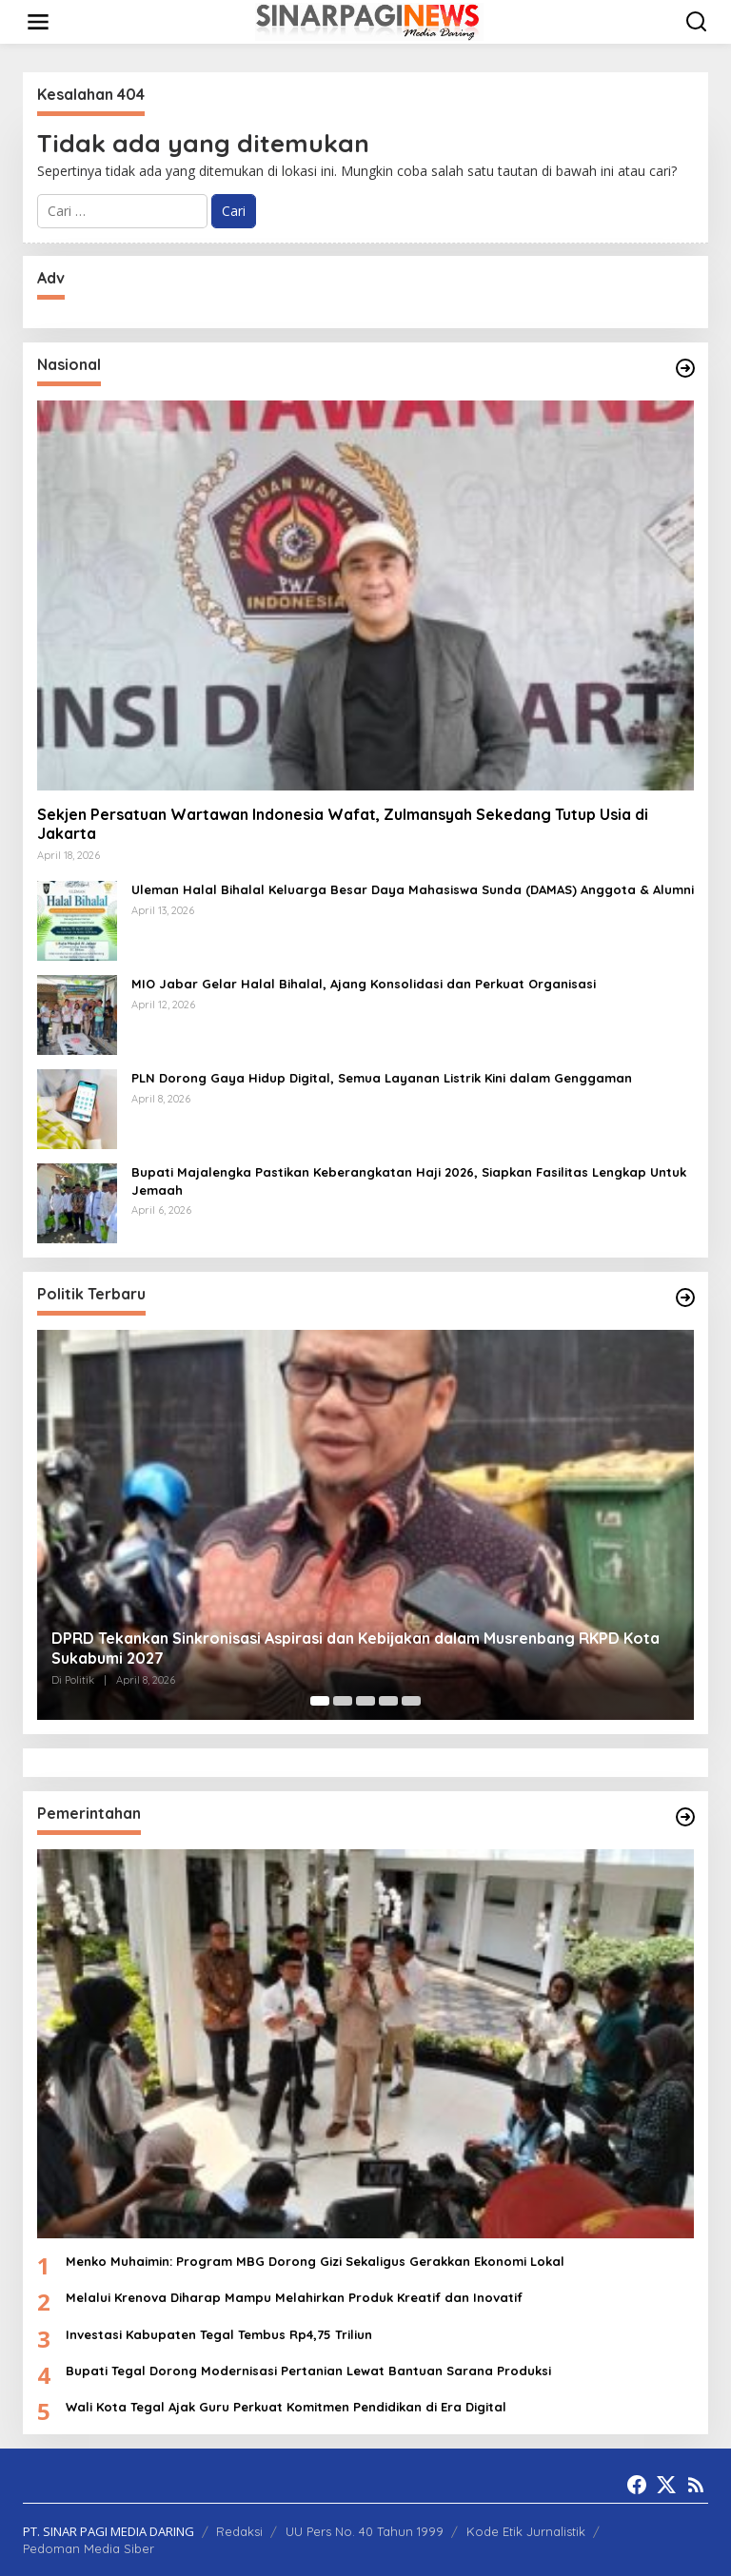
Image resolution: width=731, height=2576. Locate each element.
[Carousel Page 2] (342, 1701)
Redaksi (239, 2531)
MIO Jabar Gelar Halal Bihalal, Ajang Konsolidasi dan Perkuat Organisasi (365, 983)
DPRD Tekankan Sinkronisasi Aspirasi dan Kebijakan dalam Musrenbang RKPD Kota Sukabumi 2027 (355, 1648)
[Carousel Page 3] (365, 1701)
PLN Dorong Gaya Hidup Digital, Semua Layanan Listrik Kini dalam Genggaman (381, 1077)
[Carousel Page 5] (411, 1701)
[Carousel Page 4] (388, 1701)
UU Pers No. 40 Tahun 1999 (365, 2531)
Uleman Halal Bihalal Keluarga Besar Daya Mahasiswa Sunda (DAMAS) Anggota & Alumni (412, 889)
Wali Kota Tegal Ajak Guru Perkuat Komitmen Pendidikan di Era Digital (286, 2406)
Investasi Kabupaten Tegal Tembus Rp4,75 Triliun (219, 2334)
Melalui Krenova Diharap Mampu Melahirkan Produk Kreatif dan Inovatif (294, 2297)
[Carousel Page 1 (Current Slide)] (319, 1701)
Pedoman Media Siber (88, 2548)
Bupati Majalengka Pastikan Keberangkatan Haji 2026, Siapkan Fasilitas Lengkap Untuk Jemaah (408, 1180)
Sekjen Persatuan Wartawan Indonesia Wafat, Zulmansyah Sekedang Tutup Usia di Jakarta (342, 824)
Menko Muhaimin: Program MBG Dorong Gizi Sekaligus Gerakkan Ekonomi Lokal (315, 2261)
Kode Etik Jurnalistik (525, 2531)
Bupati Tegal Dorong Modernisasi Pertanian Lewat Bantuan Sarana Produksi (308, 2370)
